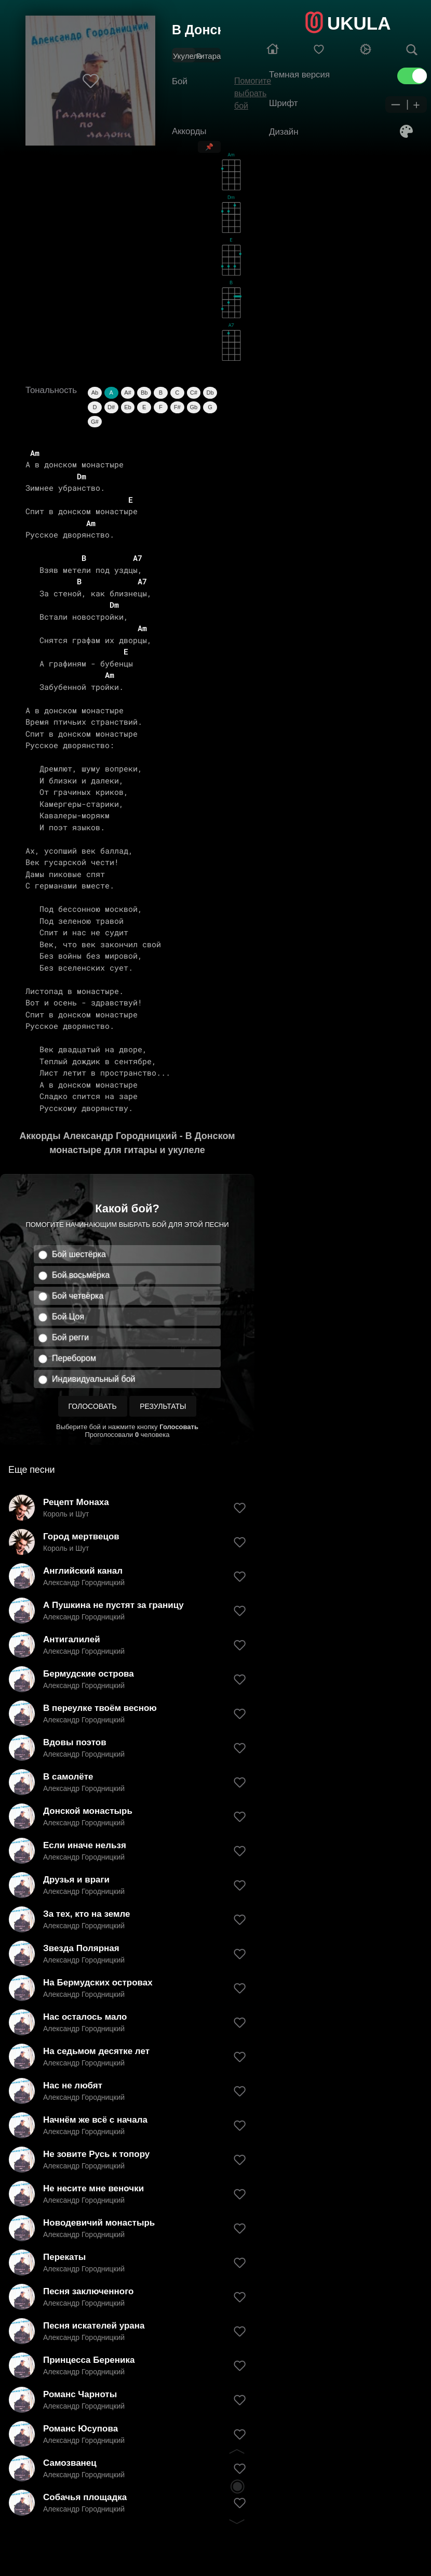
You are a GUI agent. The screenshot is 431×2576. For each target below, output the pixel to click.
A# (127, 392)
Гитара (208, 55)
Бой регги (70, 1337)
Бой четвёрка (77, 1295)
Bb (144, 392)
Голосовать (93, 1406)
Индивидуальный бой (94, 1379)
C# (193, 392)
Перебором (74, 1358)
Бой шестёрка (79, 1254)
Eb (127, 407)
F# (177, 407)
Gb (194, 407)
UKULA (358, 23)
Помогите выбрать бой (252, 93)
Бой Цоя (68, 1316)
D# (111, 407)
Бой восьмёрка (81, 1275)
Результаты (163, 1406)
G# (95, 422)
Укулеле (187, 55)
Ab (94, 392)
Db (210, 392)
